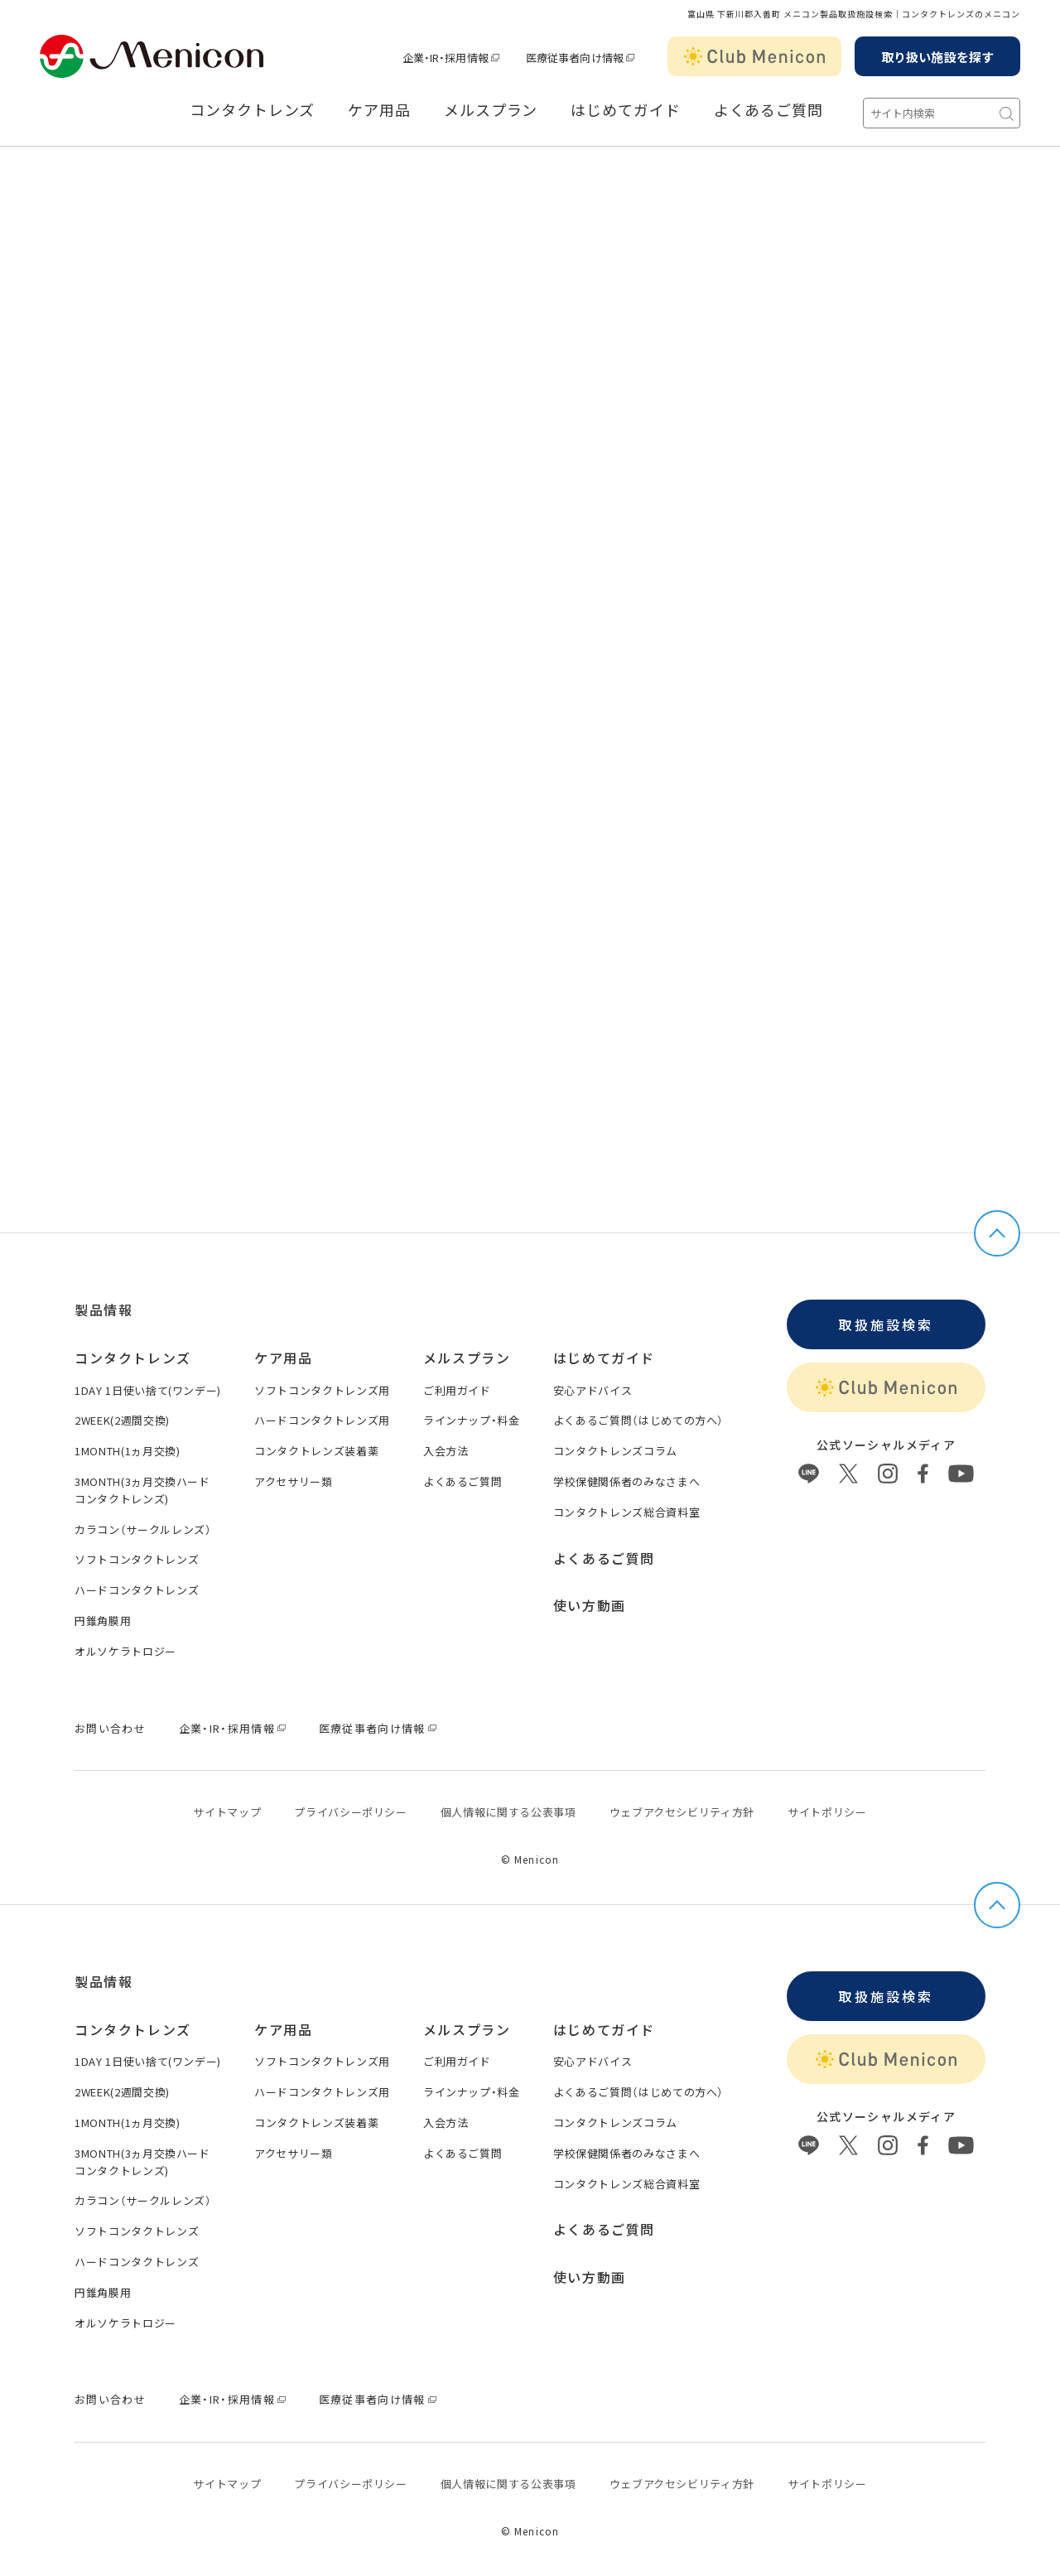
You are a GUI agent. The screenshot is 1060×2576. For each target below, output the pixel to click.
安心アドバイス (593, 1390)
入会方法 (446, 1451)
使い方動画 (589, 1605)
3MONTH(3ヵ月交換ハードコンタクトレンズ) (142, 1490)
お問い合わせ (110, 1728)
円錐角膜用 (103, 1620)
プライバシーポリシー (350, 1812)
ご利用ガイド (457, 1390)
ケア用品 (379, 110)
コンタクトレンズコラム (615, 1451)
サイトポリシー (827, 1812)
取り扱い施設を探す (937, 56)
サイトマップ (227, 1812)
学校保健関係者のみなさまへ (626, 1481)
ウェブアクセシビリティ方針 (682, 1812)
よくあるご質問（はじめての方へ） (638, 1420)
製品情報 (103, 1309)
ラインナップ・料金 (471, 1420)
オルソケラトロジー (125, 1651)
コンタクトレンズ (252, 110)
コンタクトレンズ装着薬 (316, 1451)
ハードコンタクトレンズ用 (322, 1420)
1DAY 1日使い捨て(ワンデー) (148, 1390)
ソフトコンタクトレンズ (137, 1559)
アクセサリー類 (293, 1481)
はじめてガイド (625, 110)
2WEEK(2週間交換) (122, 1420)
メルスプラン (490, 110)
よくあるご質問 (768, 110)
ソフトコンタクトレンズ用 (322, 1390)
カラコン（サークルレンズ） (143, 1529)
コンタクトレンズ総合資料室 (626, 1512)
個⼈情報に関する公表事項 (508, 1812)
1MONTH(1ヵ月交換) (127, 1451)
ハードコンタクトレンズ (137, 1590)
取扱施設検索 (885, 1324)
